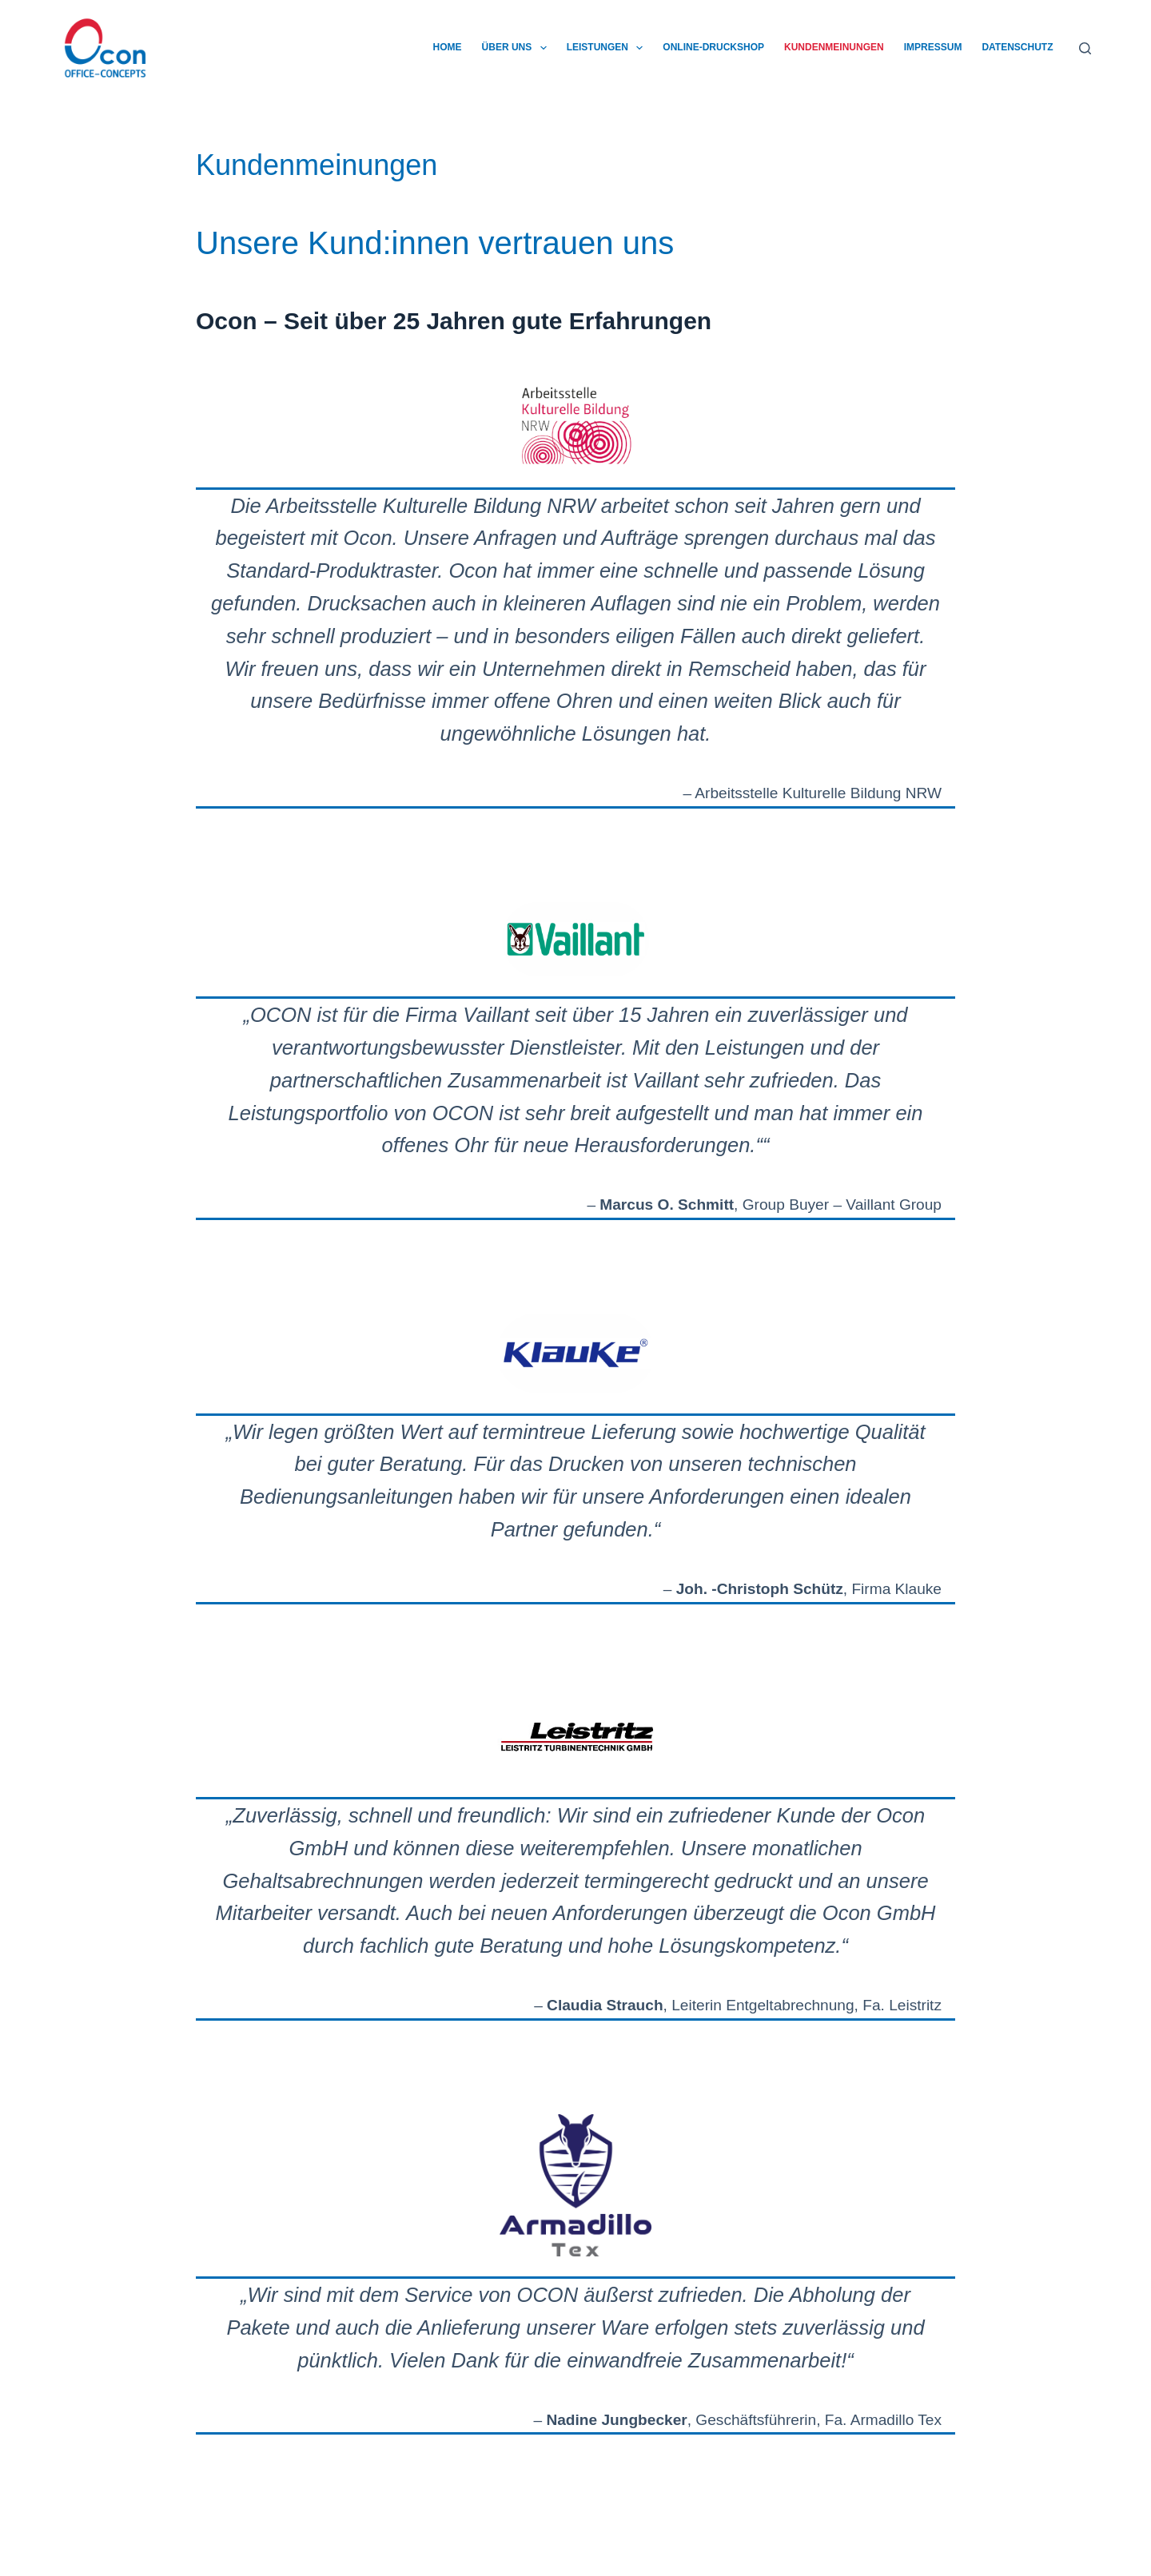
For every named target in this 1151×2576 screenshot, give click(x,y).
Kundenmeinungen (834, 47)
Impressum (933, 47)
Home (447, 47)
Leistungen (608, 48)
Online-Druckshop (713, 47)
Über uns (517, 48)
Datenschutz (1017, 47)
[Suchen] (1085, 48)
